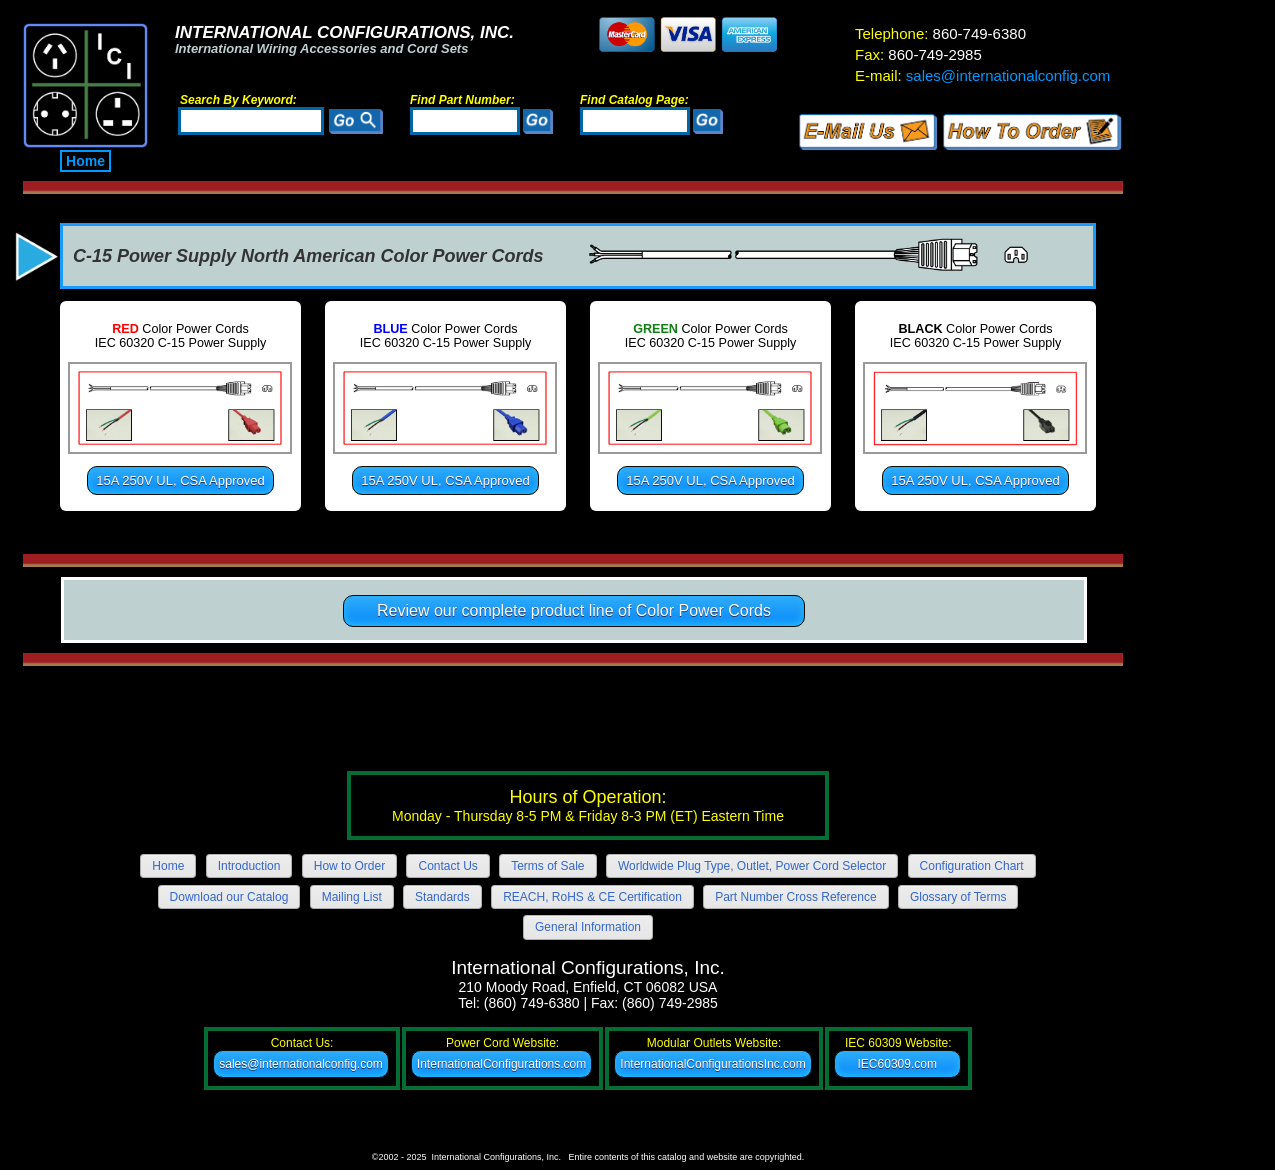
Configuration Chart (972, 866)
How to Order (349, 866)
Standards (442, 897)
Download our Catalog (229, 897)
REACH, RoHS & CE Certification (592, 897)
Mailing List (352, 897)
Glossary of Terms (958, 897)
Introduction (249, 866)
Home (85, 161)
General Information (588, 927)
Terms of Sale (547, 866)
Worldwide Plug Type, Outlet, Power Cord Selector (752, 866)
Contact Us (447, 866)
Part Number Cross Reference (795, 897)
